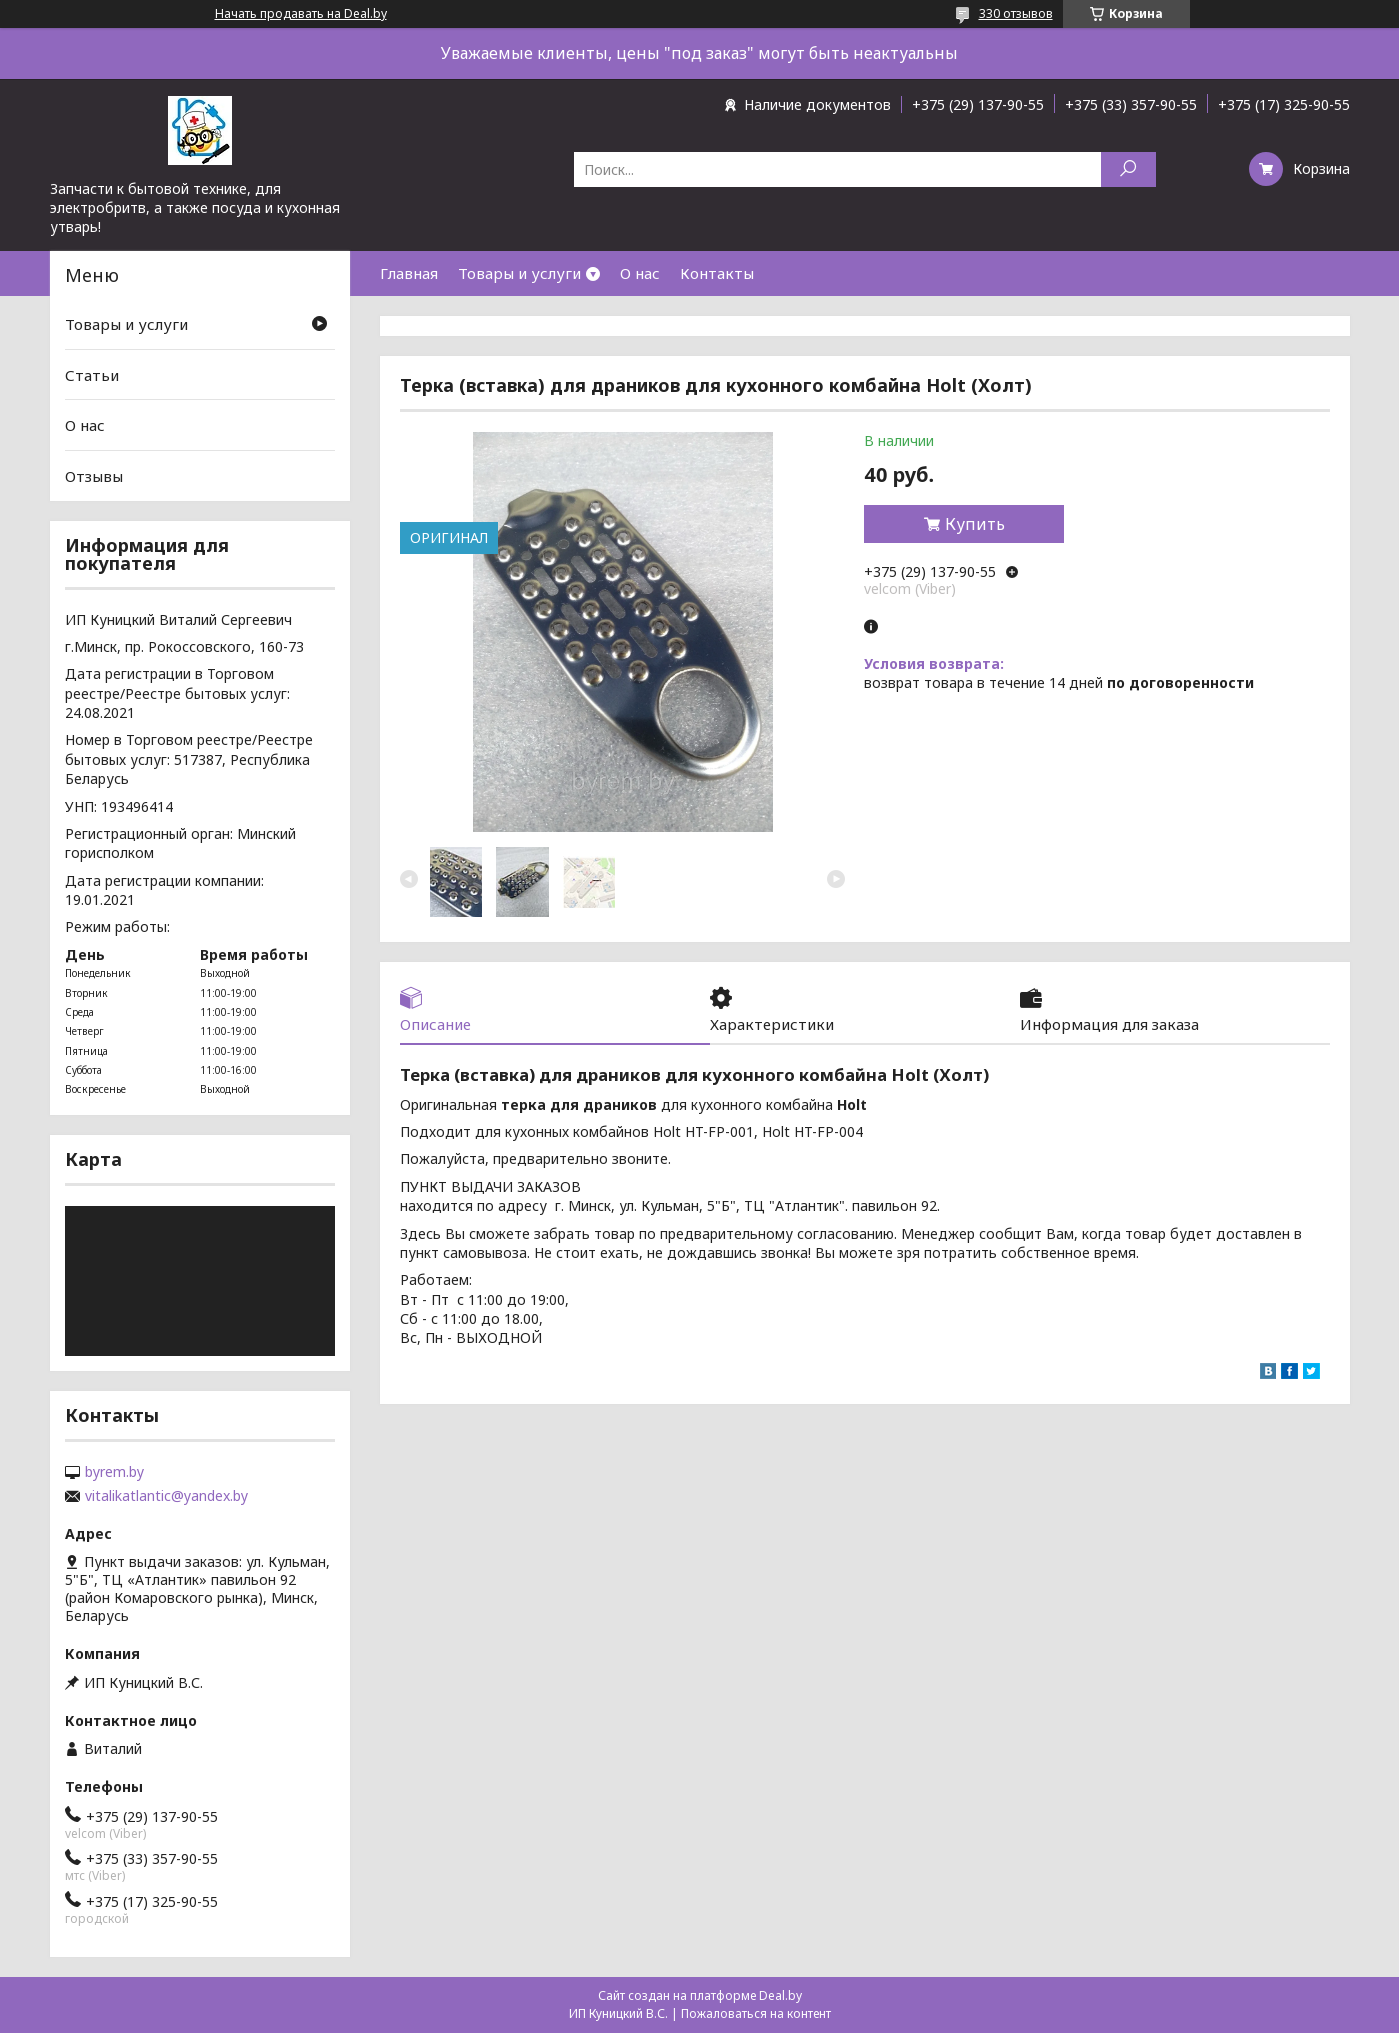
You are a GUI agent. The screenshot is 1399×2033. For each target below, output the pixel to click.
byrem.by (114, 1472)
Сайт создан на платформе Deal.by (700, 1995)
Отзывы (94, 476)
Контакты (717, 273)
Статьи (92, 375)
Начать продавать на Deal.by (301, 14)
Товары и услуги (519, 273)
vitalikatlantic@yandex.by (166, 1496)
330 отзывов (1016, 13)
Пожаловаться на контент (756, 2013)
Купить (975, 524)
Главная (409, 273)
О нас (640, 273)
